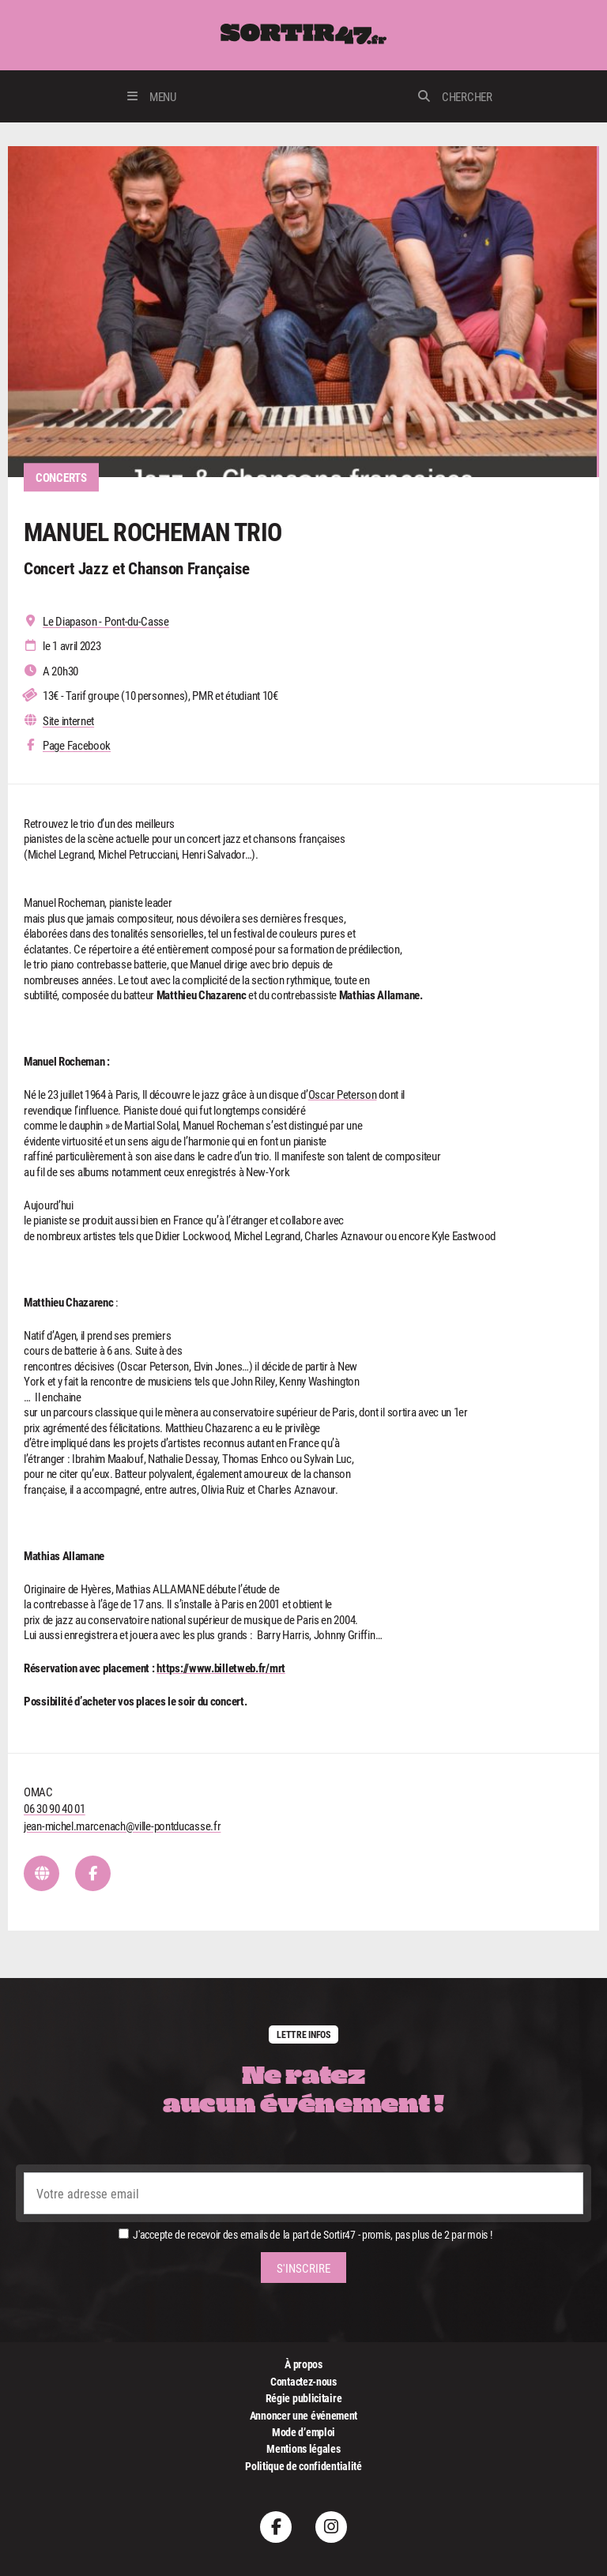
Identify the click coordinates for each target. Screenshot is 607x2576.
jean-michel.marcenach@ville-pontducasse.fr (122, 1825)
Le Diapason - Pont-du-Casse (106, 621)
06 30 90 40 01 (54, 1808)
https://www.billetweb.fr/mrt (220, 1667)
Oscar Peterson (342, 1094)
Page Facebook (77, 745)
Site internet (68, 721)
